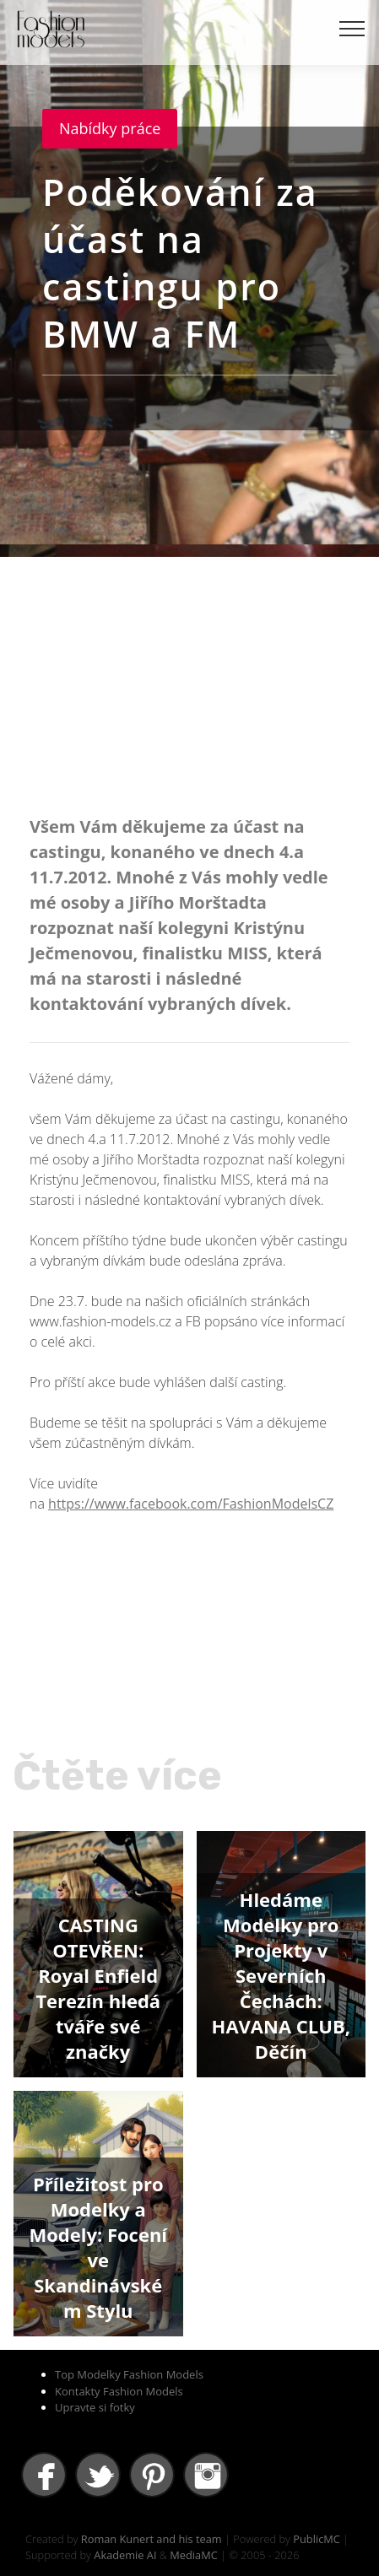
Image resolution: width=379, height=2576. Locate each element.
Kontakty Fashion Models (119, 2391)
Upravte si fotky (95, 2407)
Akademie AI (125, 2554)
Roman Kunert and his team (151, 2538)
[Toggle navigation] (352, 27)
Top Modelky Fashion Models (129, 2374)
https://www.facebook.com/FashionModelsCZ (190, 1503)
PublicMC (316, 2538)
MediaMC (193, 2554)
